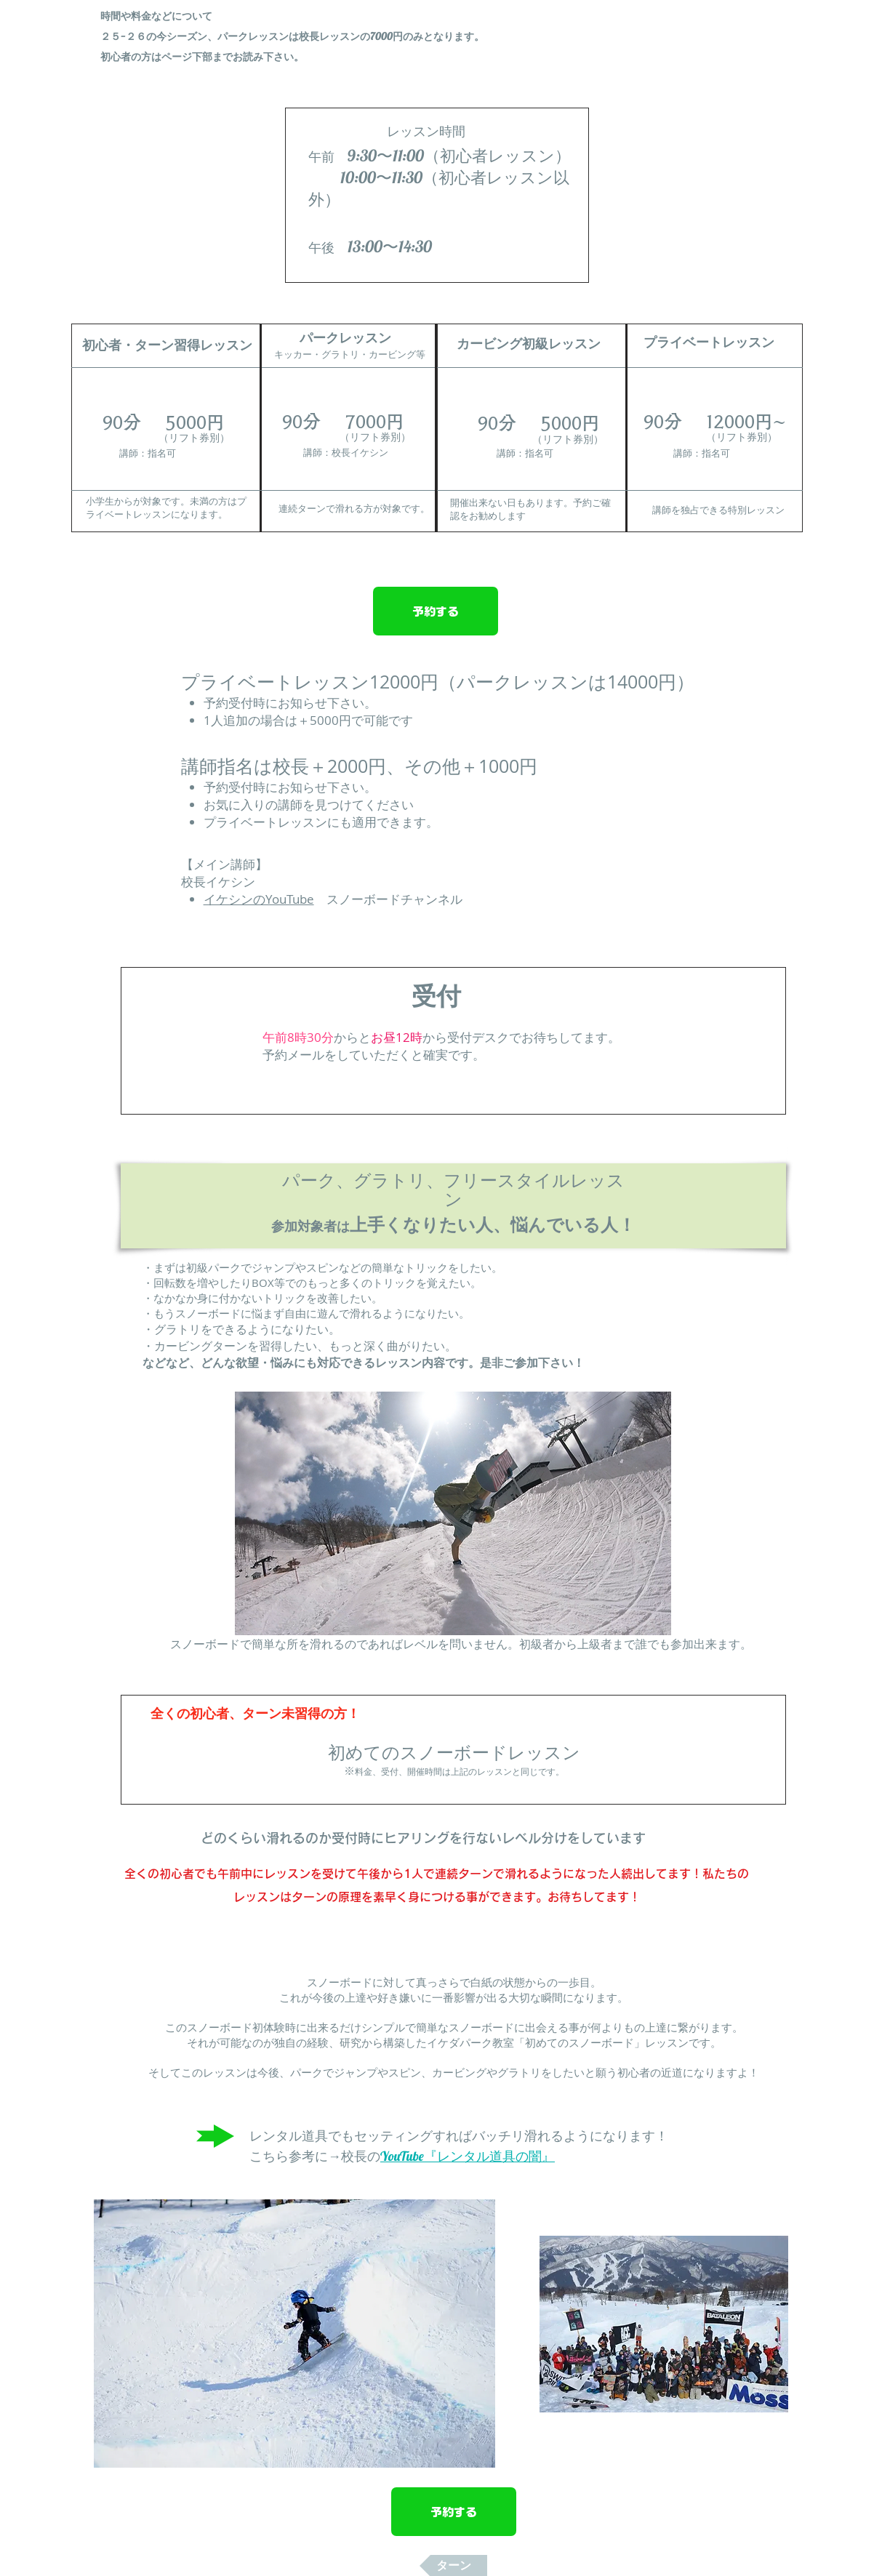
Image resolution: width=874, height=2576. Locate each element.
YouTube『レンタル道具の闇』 (467, 2156)
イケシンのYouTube (259, 899)
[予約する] (435, 611)
